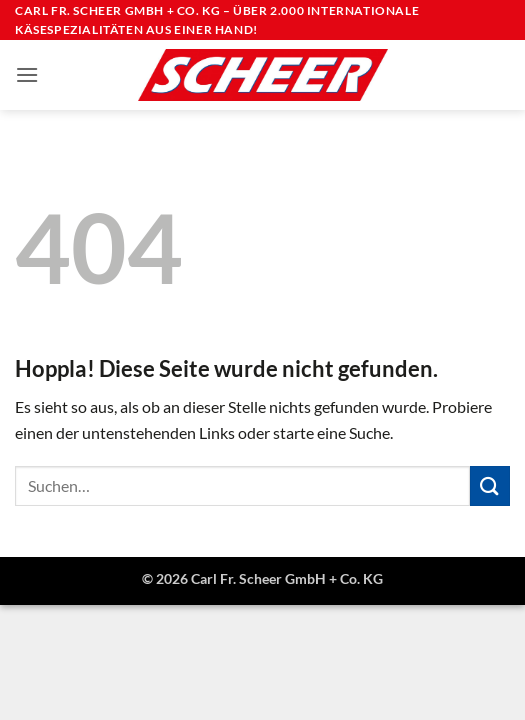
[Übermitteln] (490, 485)
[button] (27, 74)
